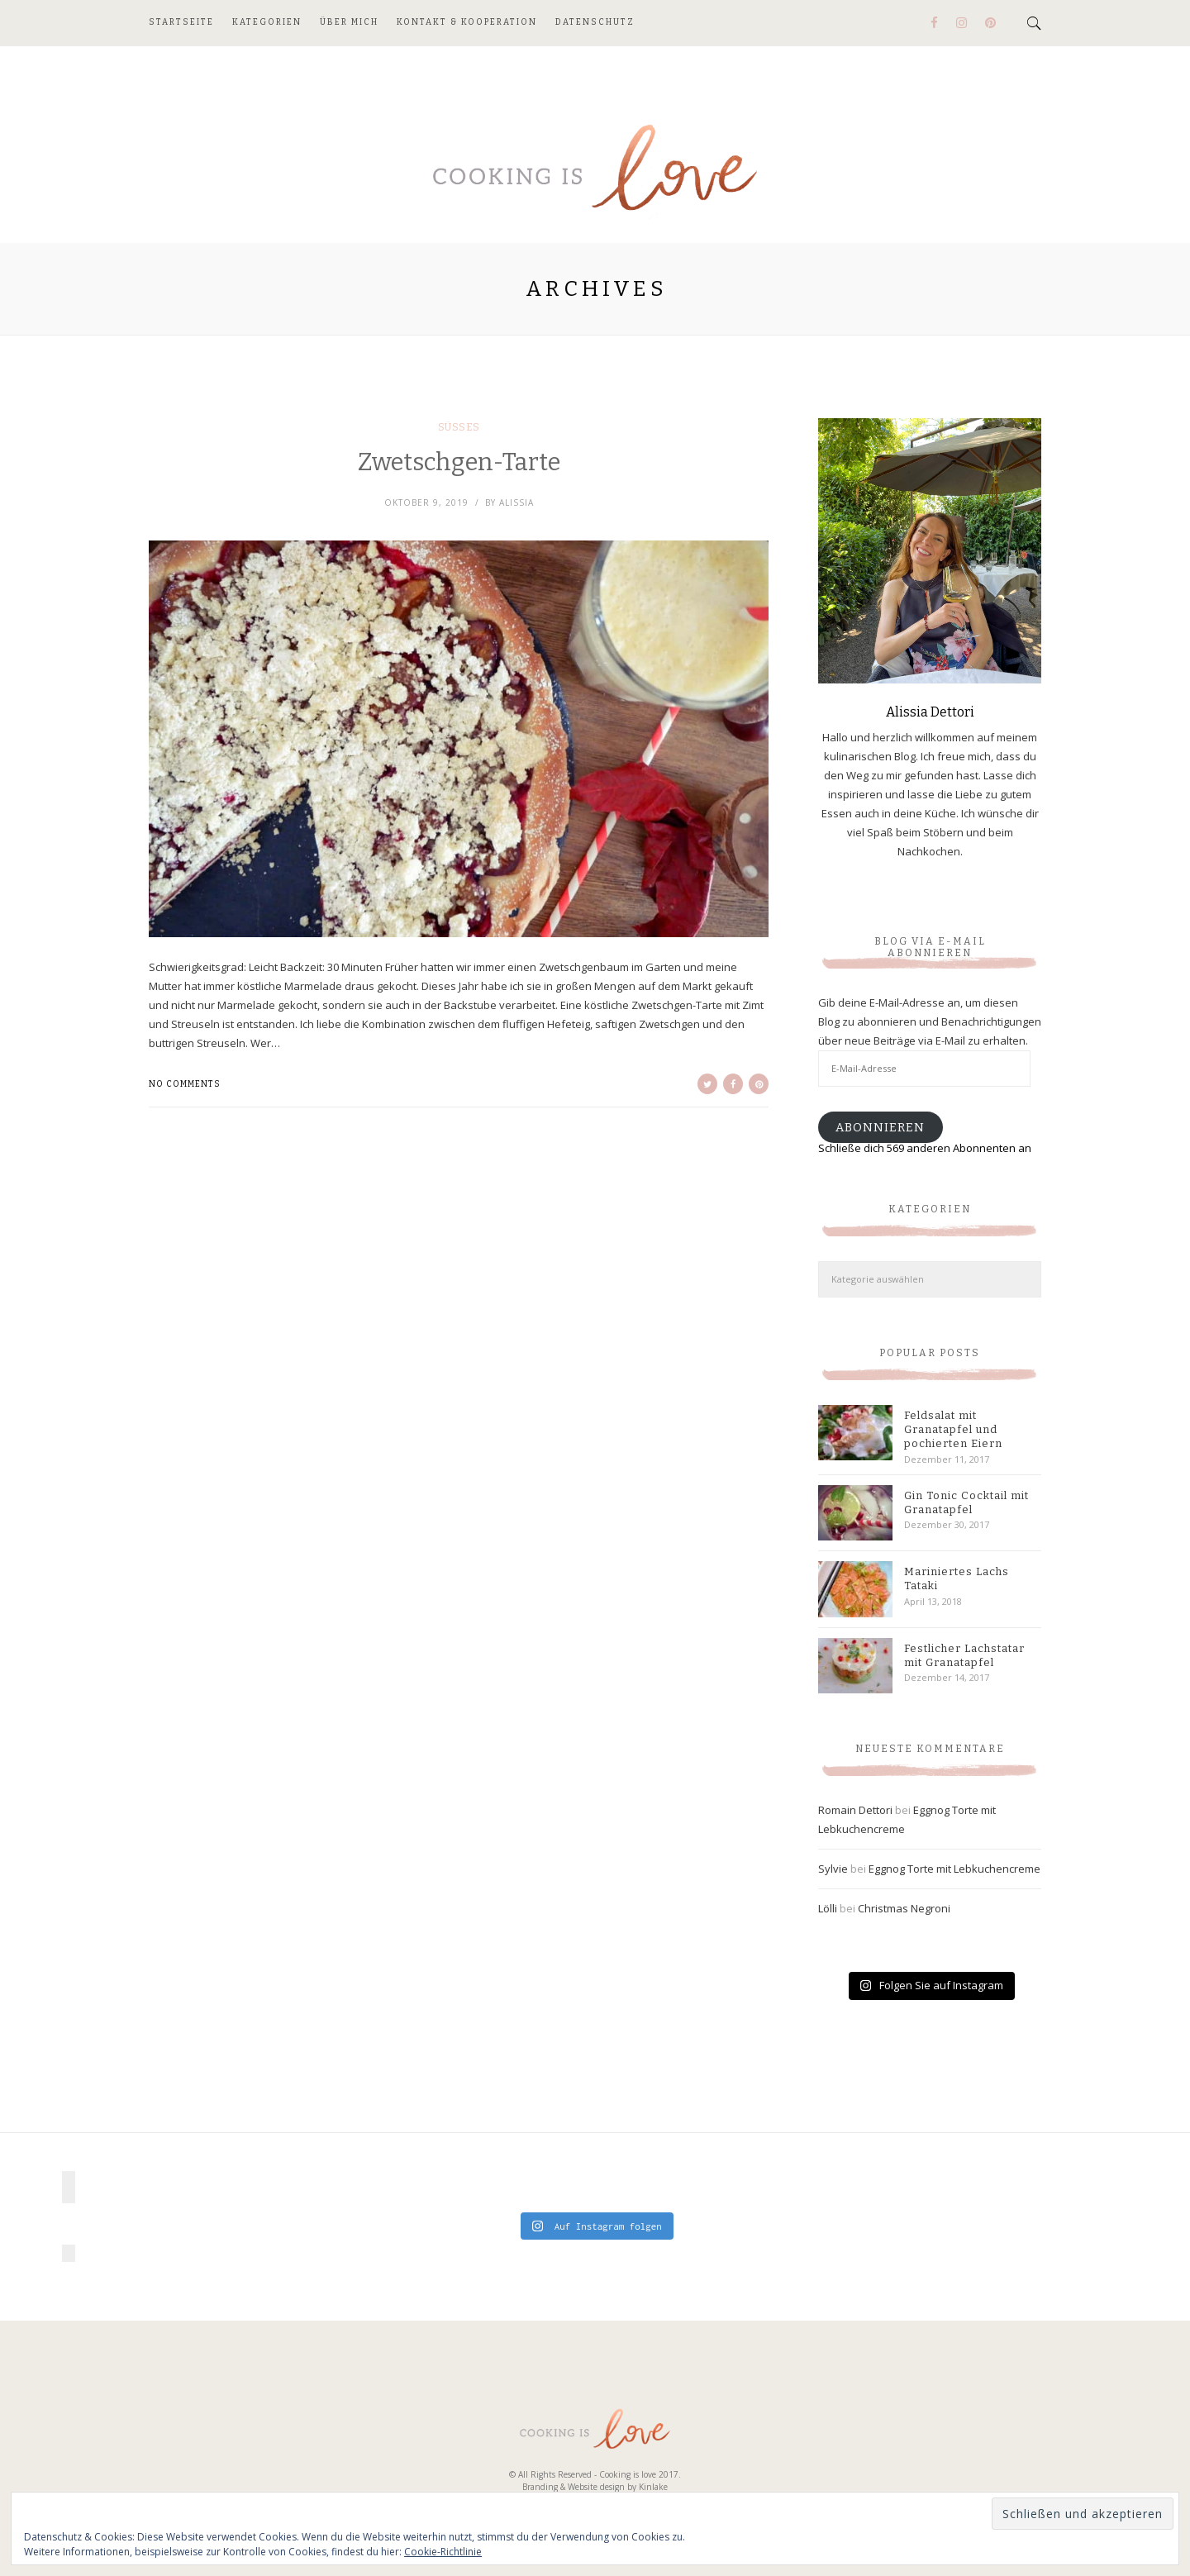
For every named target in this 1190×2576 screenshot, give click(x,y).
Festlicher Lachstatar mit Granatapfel (964, 1655)
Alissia (516, 502)
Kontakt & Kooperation (467, 22)
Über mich (349, 22)
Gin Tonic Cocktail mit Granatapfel (966, 1502)
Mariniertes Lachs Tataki (956, 1578)
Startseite (181, 22)
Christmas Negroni (904, 1908)
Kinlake (653, 2487)
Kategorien (267, 22)
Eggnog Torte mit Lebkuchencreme (954, 1868)
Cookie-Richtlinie (443, 2552)
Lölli (827, 1908)
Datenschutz (595, 22)
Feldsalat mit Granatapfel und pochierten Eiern (953, 1429)
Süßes (459, 427)
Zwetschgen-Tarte (459, 462)
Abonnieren (880, 1127)
